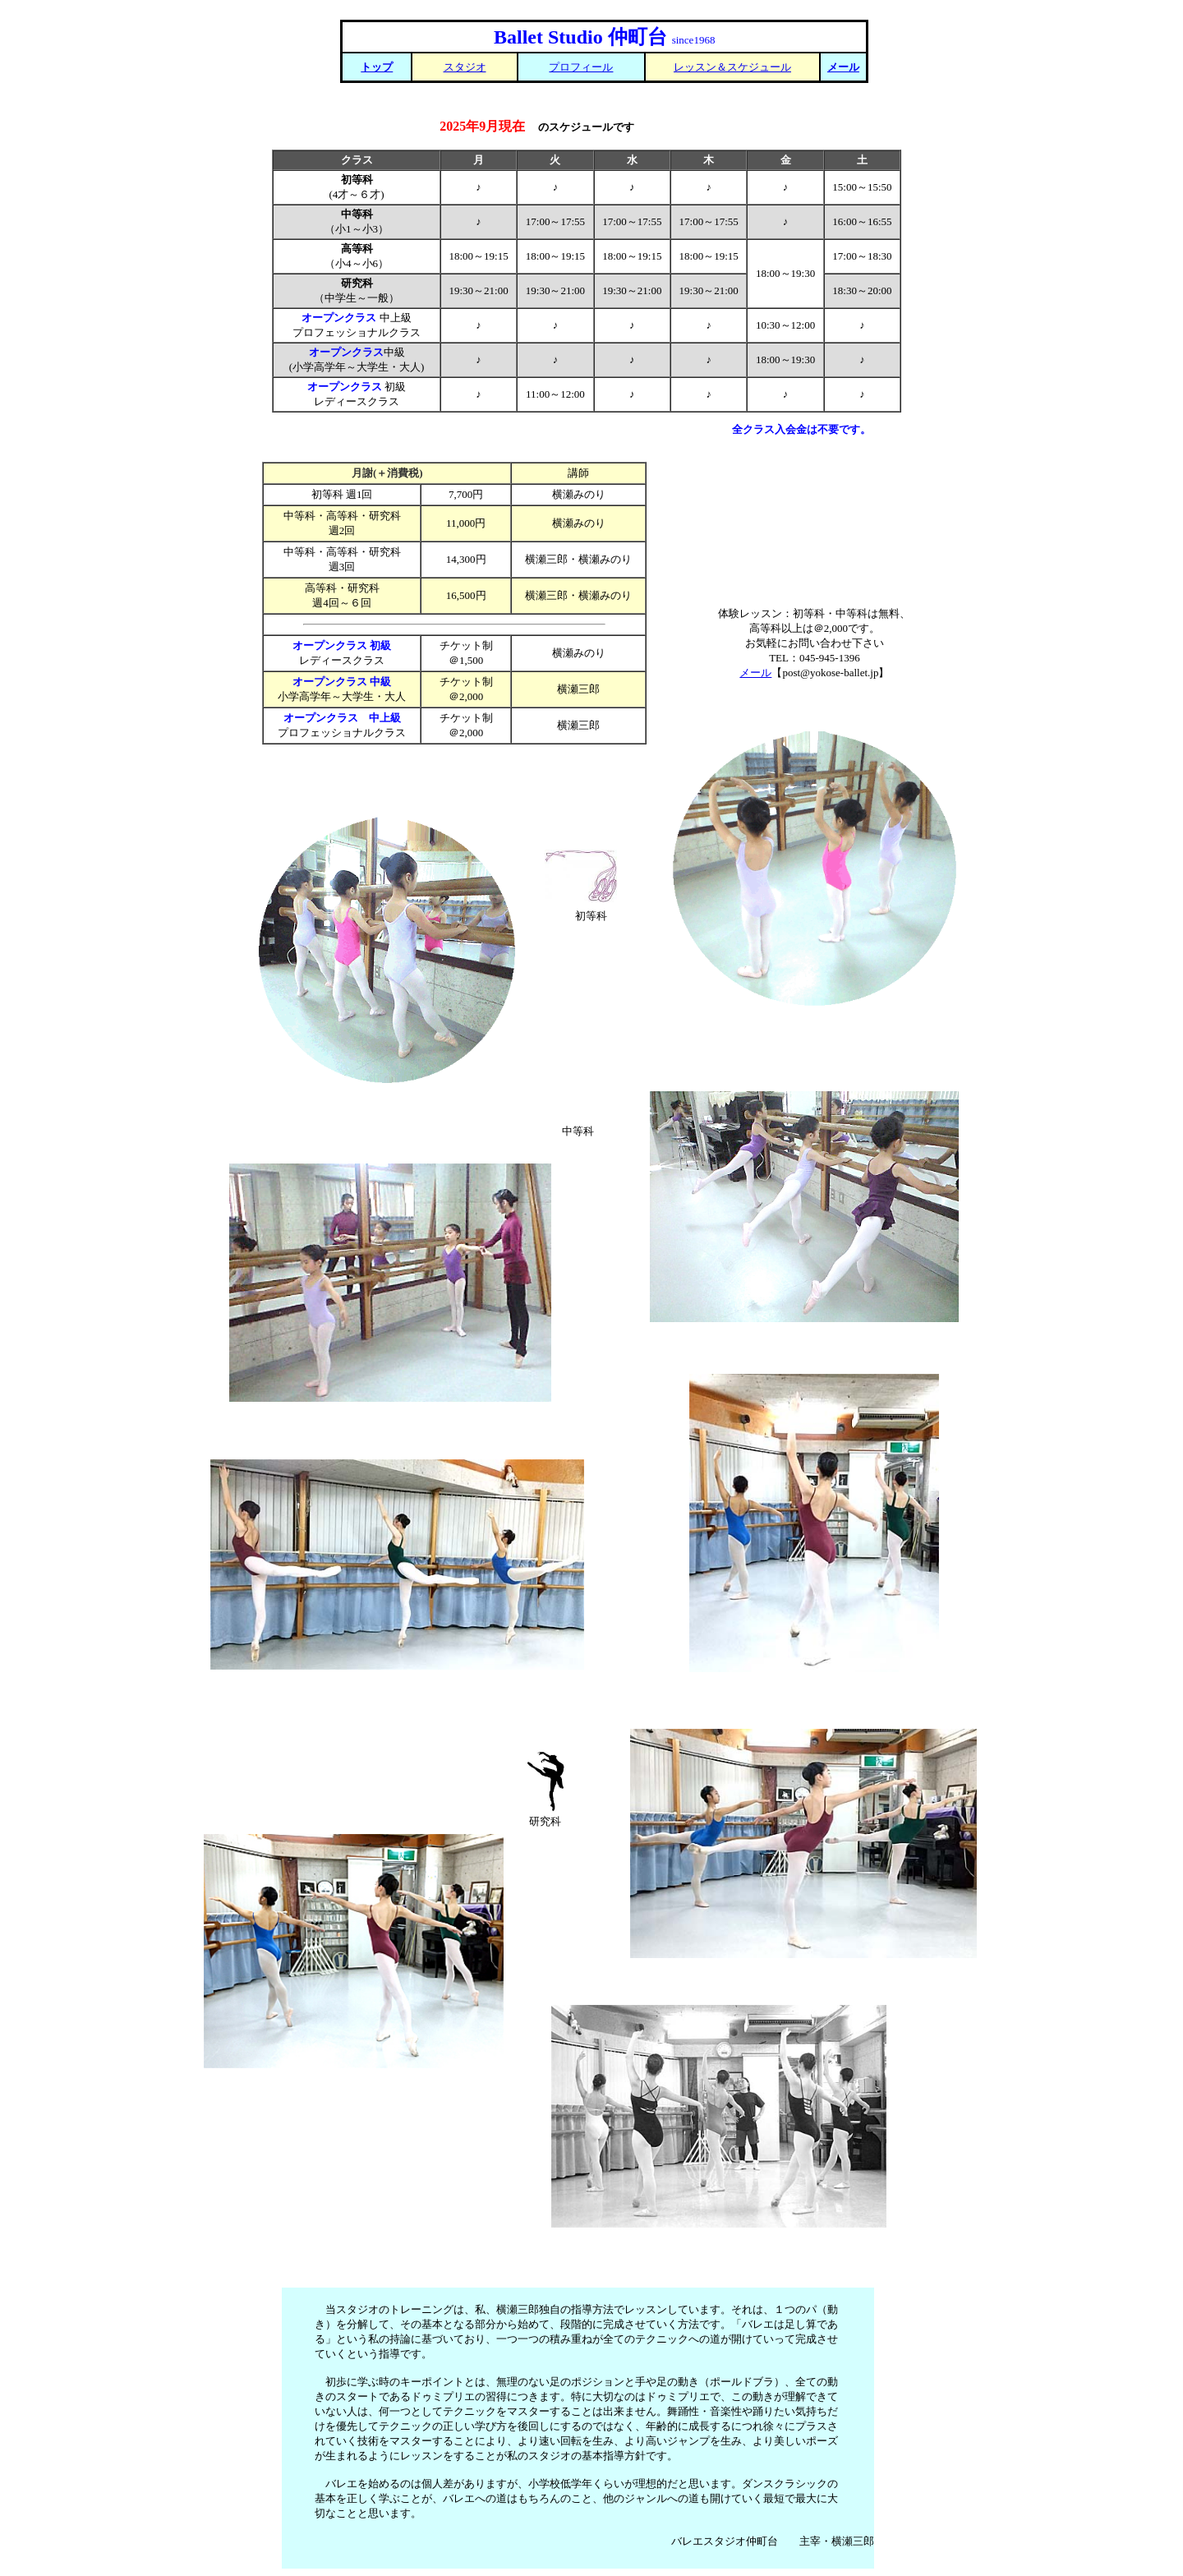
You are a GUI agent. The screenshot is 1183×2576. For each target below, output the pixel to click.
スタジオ (465, 67)
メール (843, 67)
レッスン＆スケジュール (732, 67)
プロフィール (581, 67)
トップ (377, 67)
